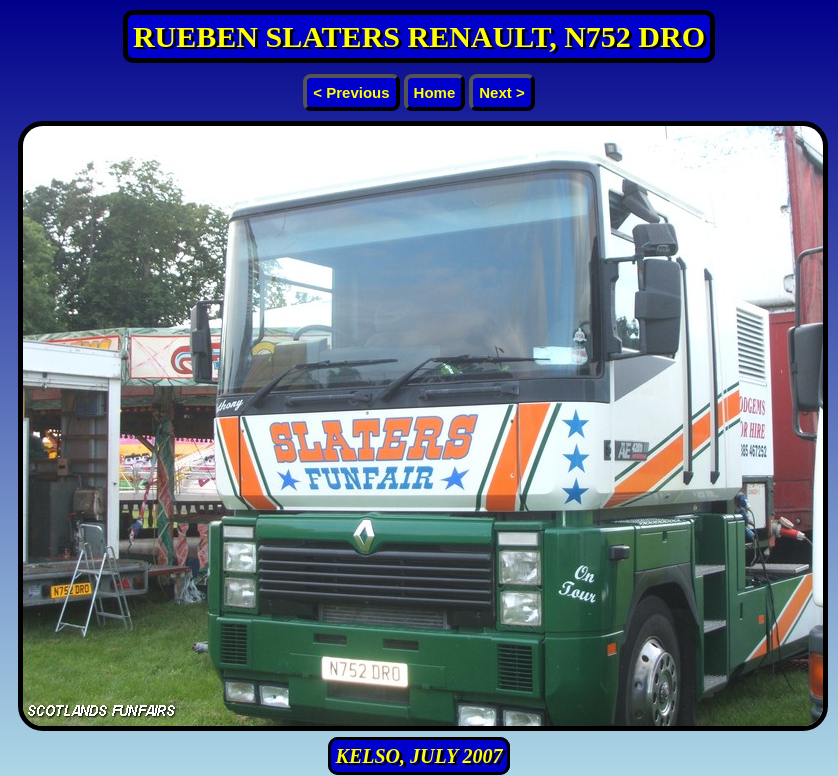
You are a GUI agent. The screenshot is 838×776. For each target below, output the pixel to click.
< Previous (351, 92)
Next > (501, 92)
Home (435, 92)
